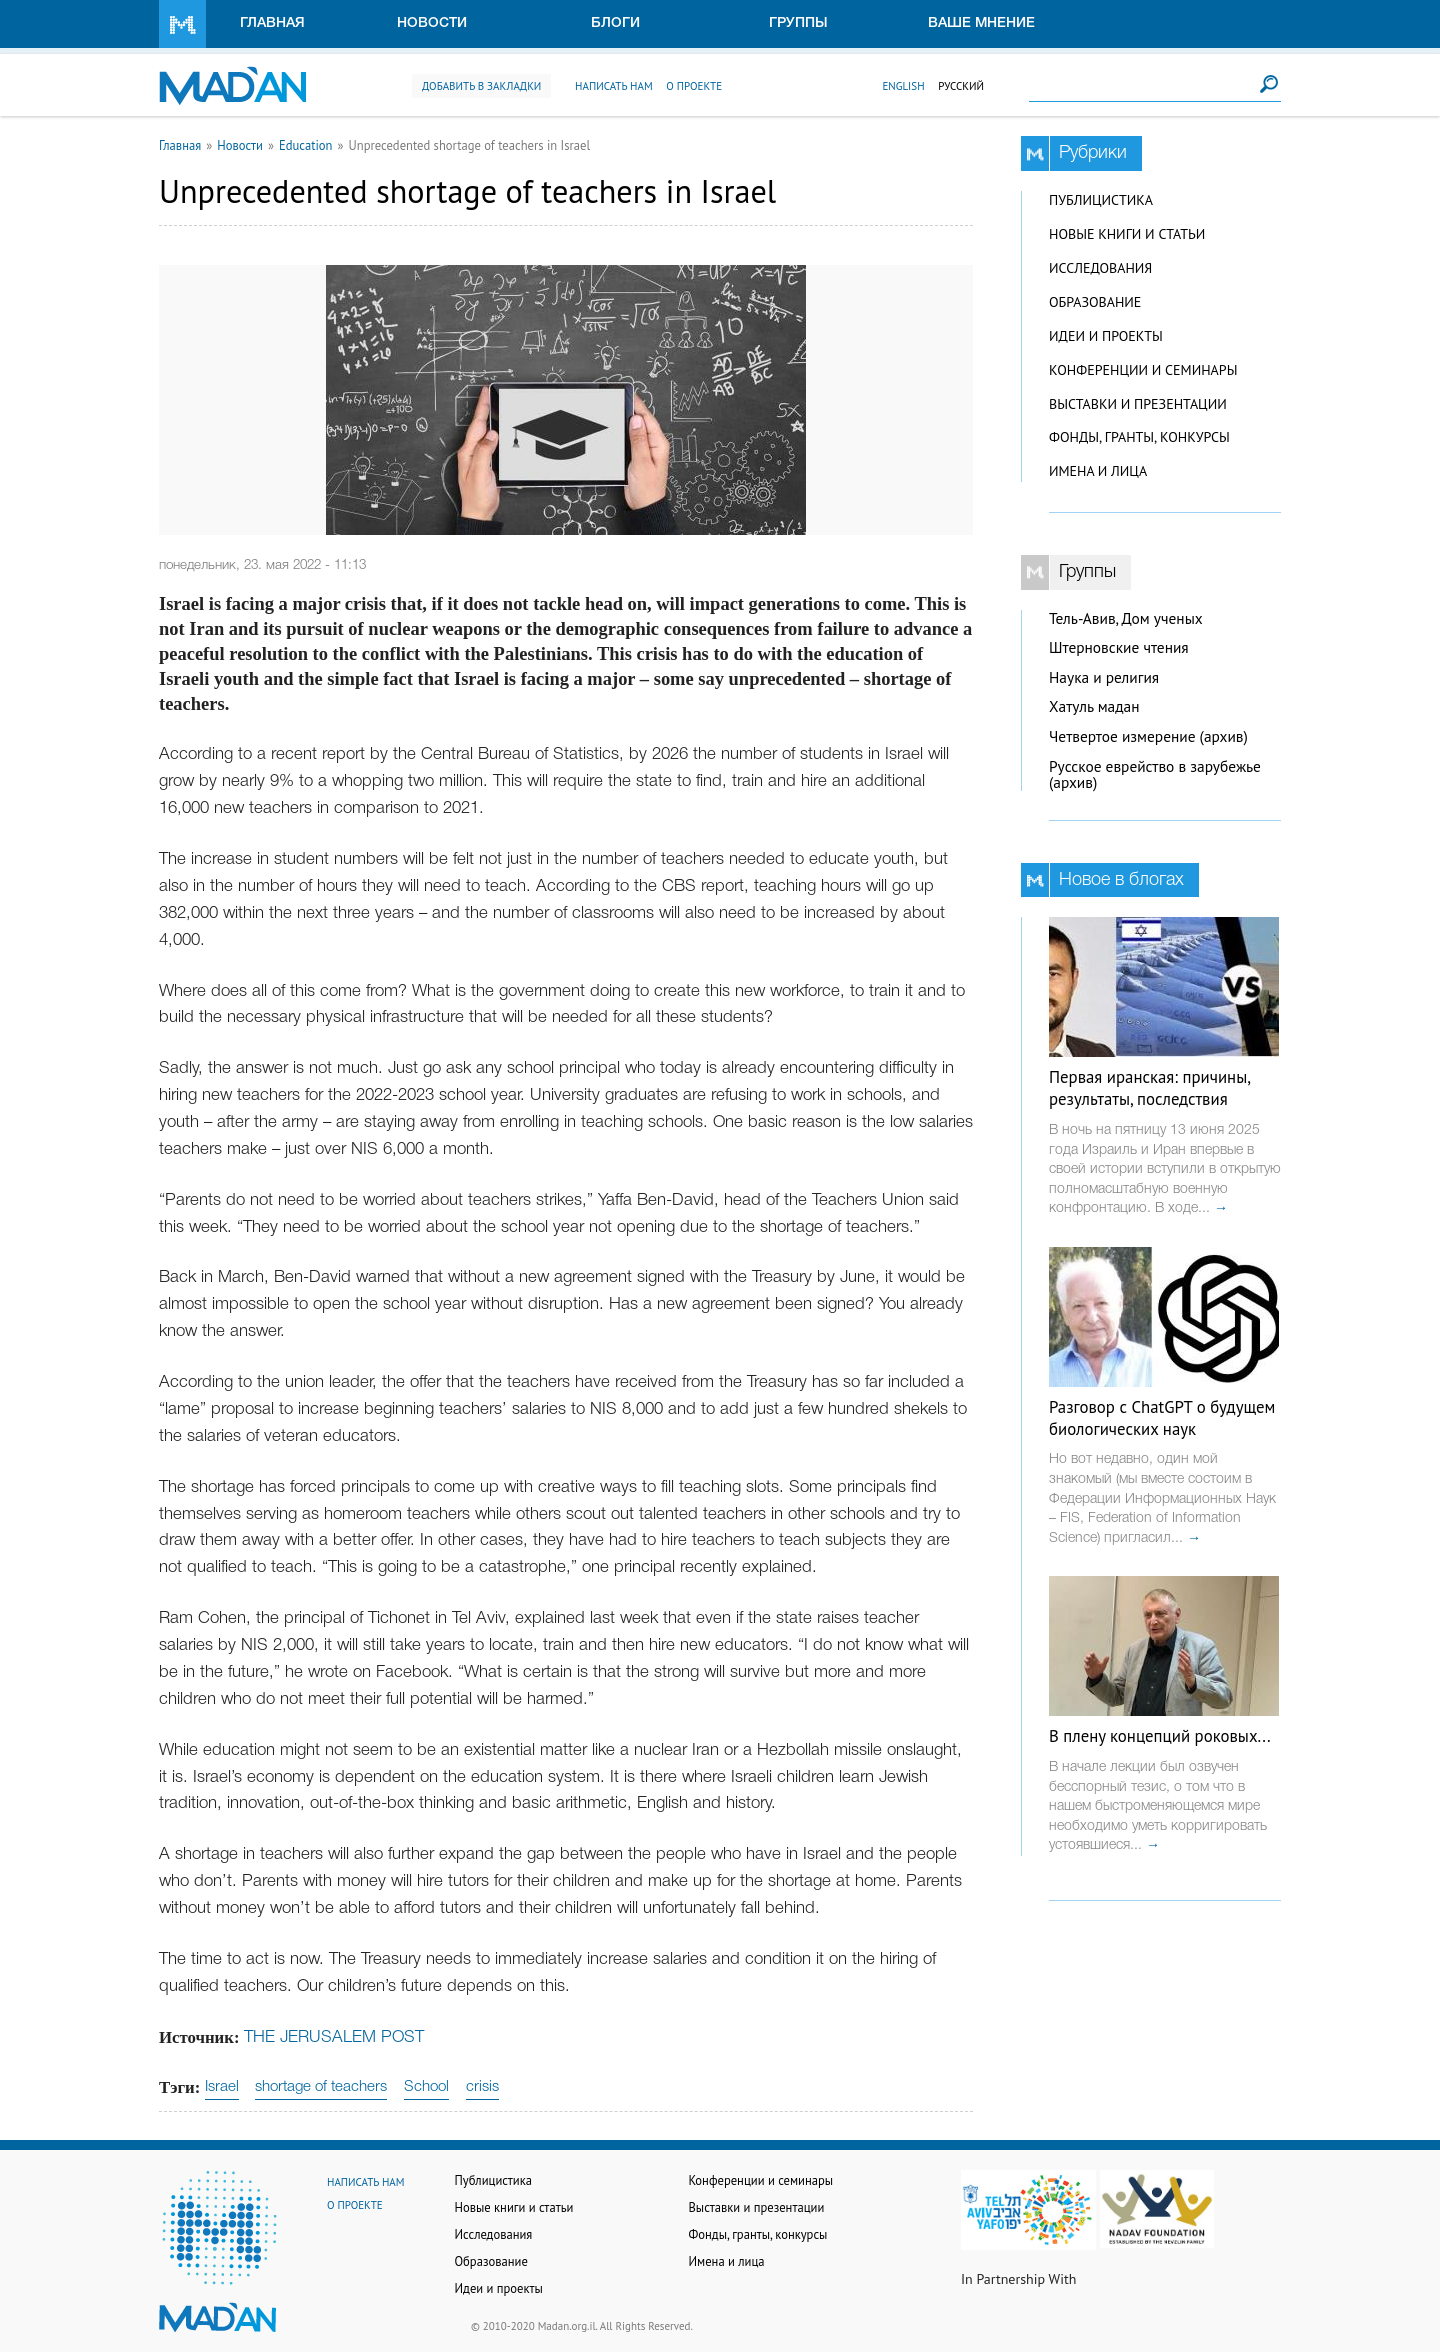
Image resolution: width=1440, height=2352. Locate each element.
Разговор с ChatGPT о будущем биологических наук (1162, 1418)
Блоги (615, 23)
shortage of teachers (321, 2087)
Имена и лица (1098, 471)
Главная (272, 23)
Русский (961, 86)
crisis (482, 2087)
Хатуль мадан (1094, 706)
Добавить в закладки (481, 86)
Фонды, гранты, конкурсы (1139, 437)
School (426, 2087)
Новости (432, 23)
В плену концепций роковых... (1160, 1736)
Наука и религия (1104, 677)
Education (306, 145)
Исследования (1100, 268)
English (903, 86)
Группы (798, 23)
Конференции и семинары (1143, 370)
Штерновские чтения (1119, 647)
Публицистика (1101, 200)
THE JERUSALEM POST (334, 2037)
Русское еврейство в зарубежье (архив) (1155, 775)
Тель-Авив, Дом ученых (1126, 618)
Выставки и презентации (1138, 404)
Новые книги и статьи (1127, 234)
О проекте (694, 86)
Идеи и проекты (1106, 336)
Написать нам (614, 86)
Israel (222, 2087)
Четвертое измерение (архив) (1148, 736)
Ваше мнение (981, 23)
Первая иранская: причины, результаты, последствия (1149, 1088)
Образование (1095, 302)
